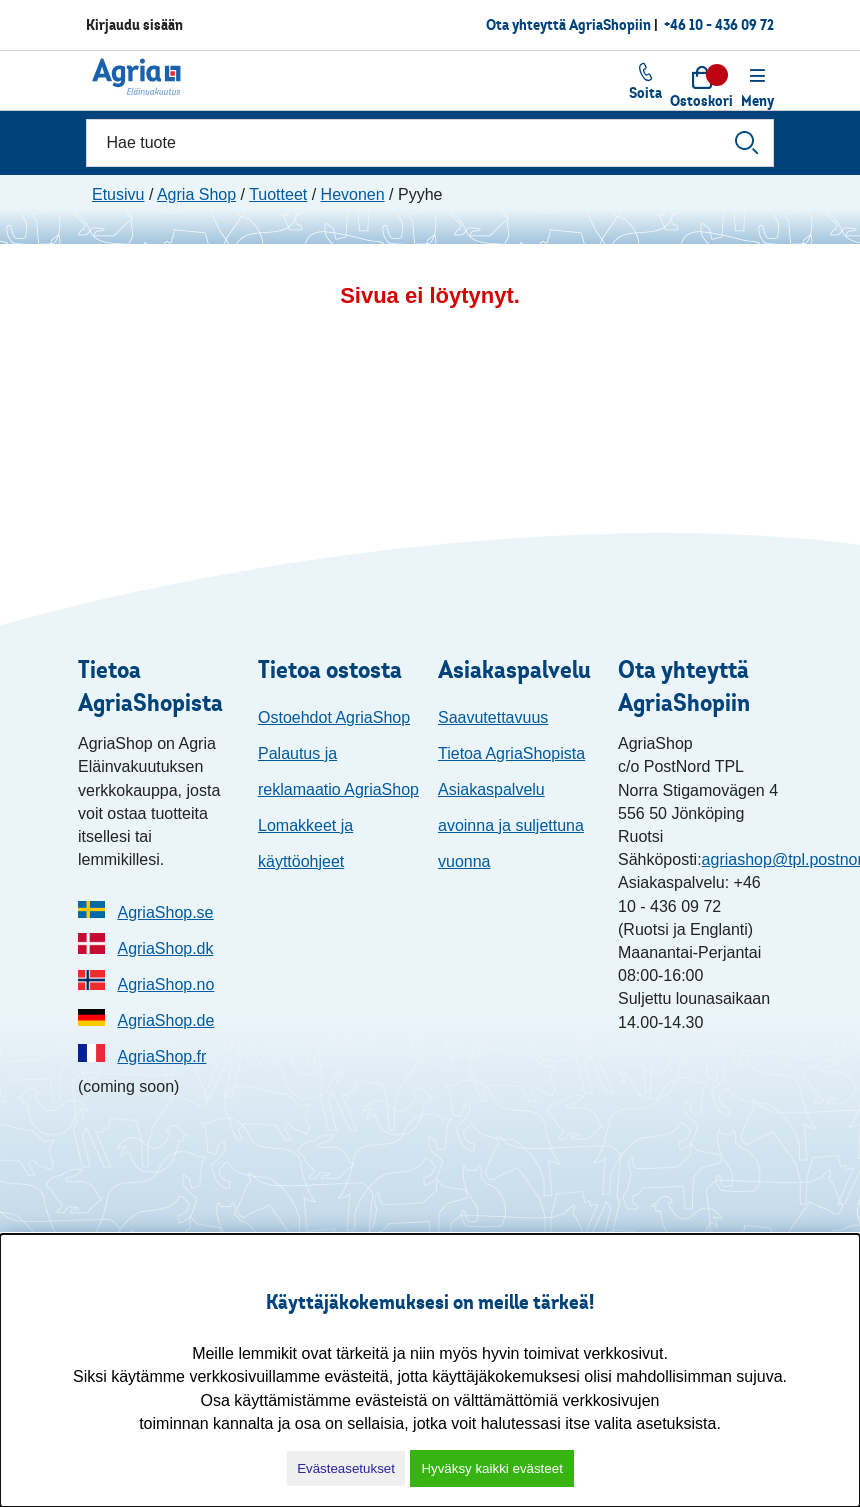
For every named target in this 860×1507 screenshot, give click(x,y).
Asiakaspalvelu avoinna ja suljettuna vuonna (511, 825)
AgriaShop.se (165, 912)
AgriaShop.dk (165, 948)
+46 (719, 24)
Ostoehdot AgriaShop (334, 717)
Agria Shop (196, 194)
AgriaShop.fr (161, 1056)
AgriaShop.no (165, 984)
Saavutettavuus (493, 717)
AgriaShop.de (165, 1020)
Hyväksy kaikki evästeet (491, 1468)
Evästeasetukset (346, 1468)
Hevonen (353, 194)
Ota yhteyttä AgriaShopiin (568, 24)
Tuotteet (278, 194)
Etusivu (118, 194)
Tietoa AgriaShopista (511, 753)
